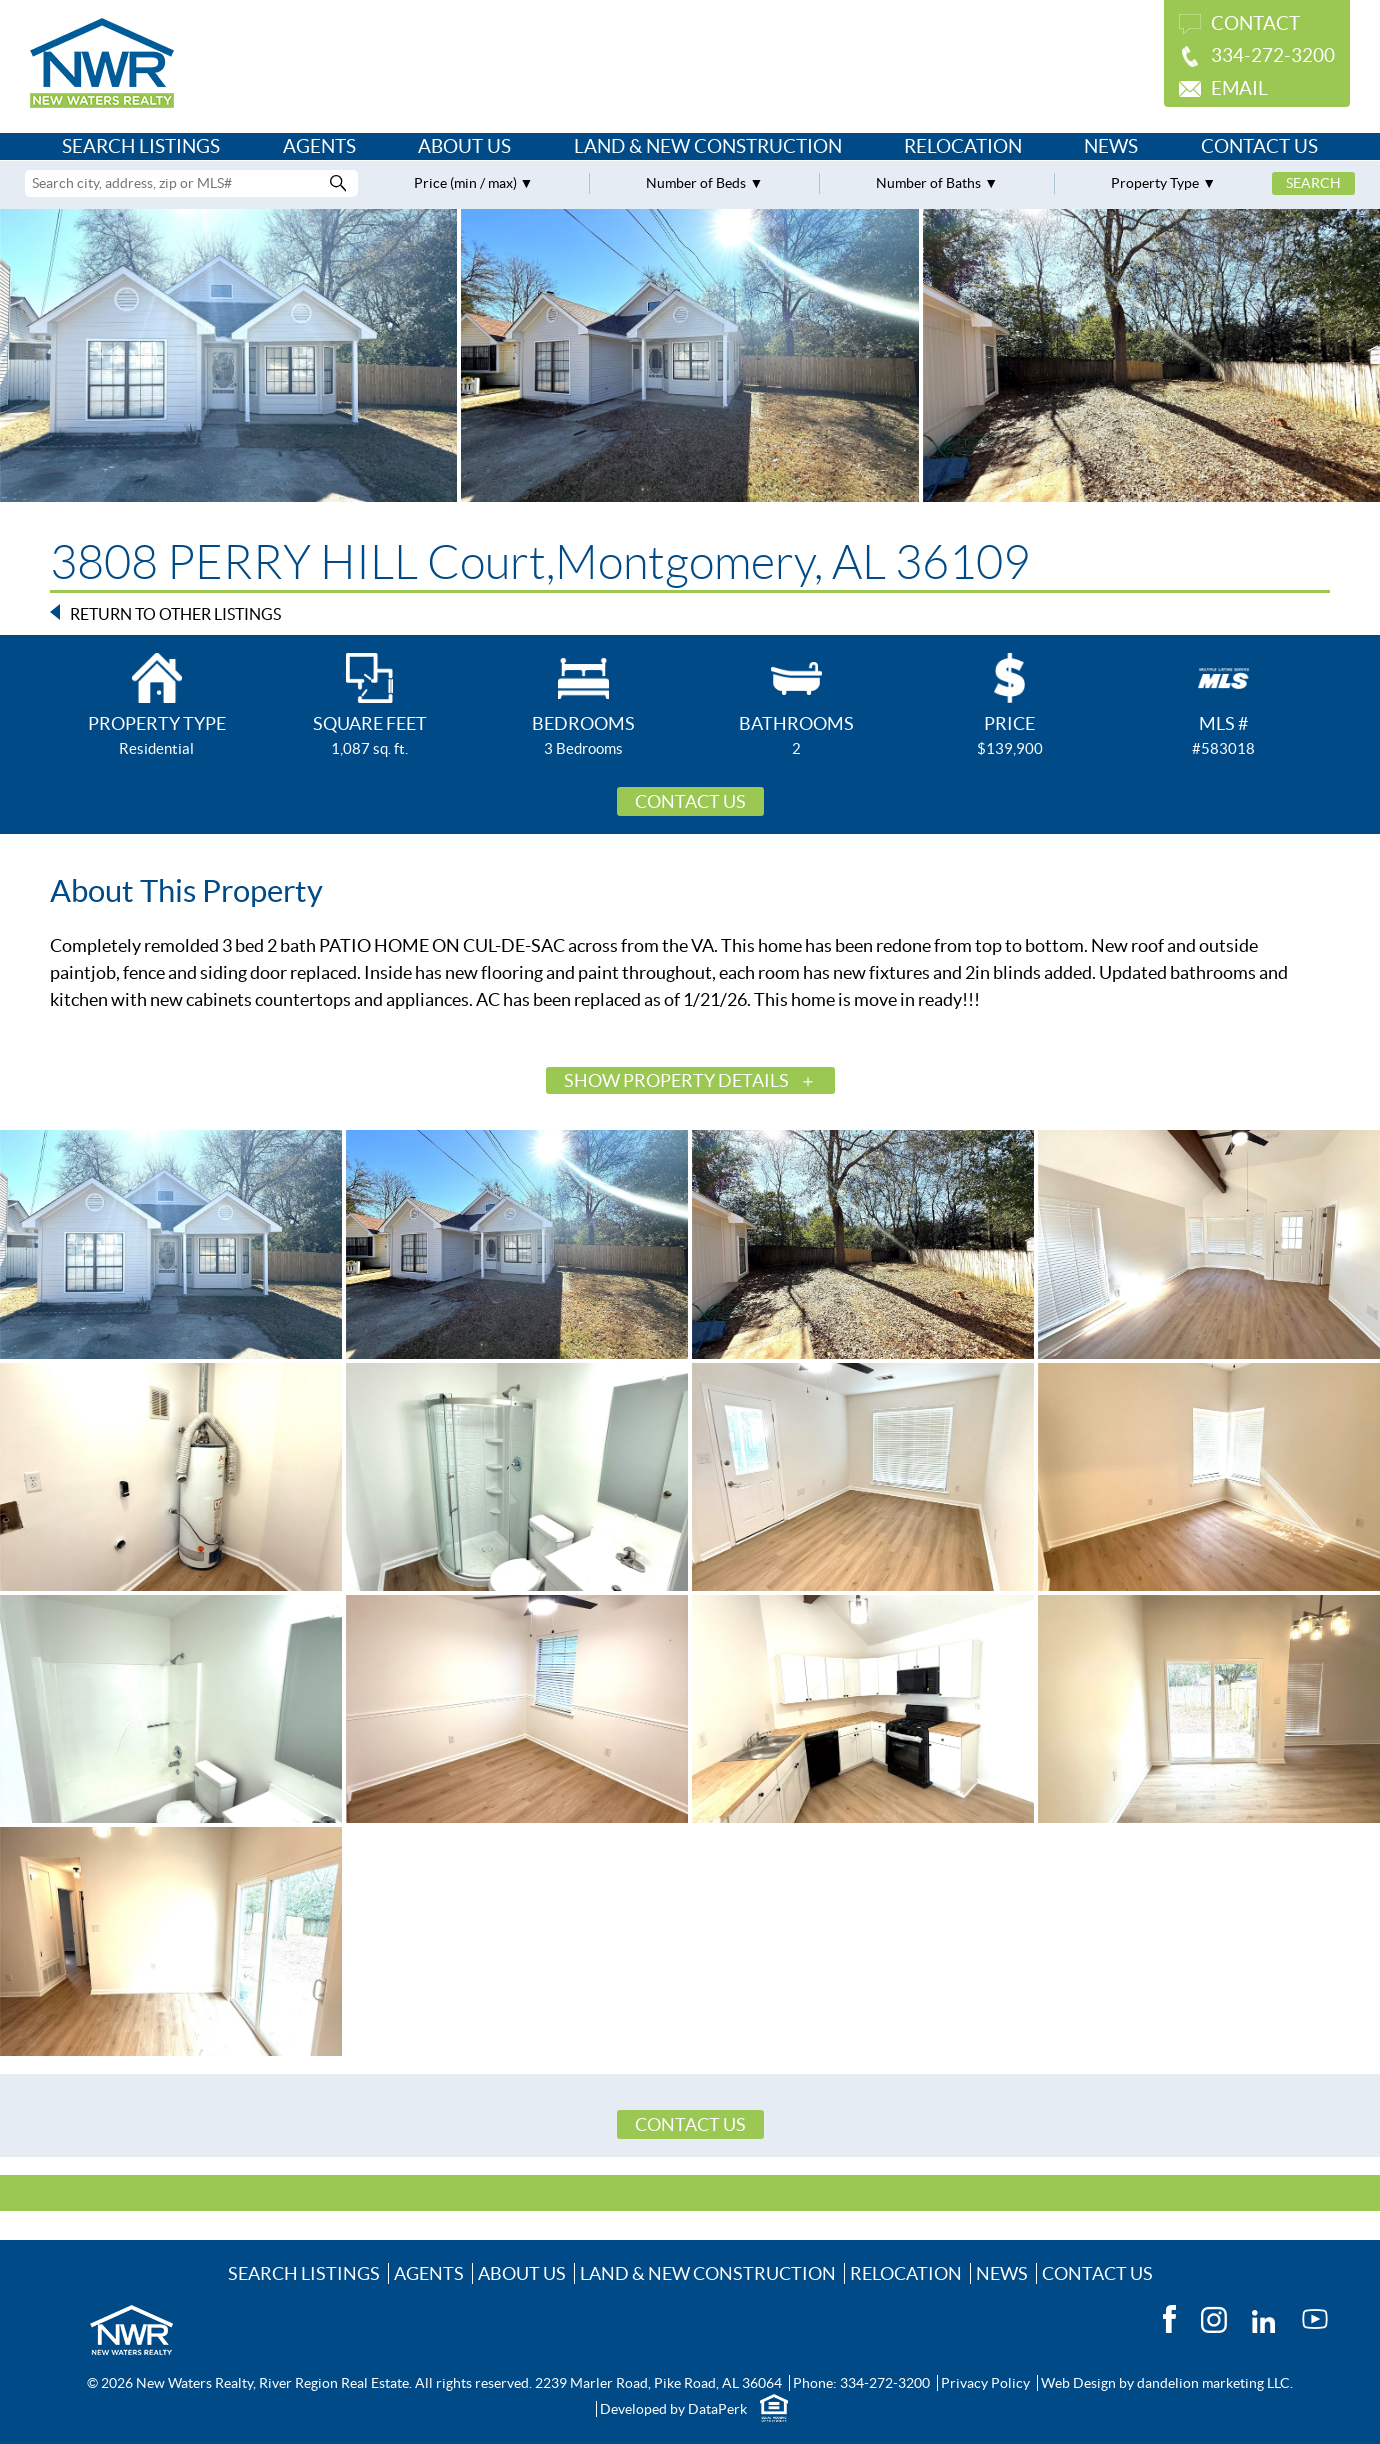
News (1111, 146)
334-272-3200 (1273, 55)
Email (1239, 88)
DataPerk (717, 2409)
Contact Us (1259, 146)
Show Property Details (676, 1080)
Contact (1255, 23)
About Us (464, 146)
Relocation (963, 146)
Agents (319, 146)
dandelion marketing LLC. (1215, 2383)
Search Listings (141, 146)
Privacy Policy (985, 2383)
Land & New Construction (708, 146)
